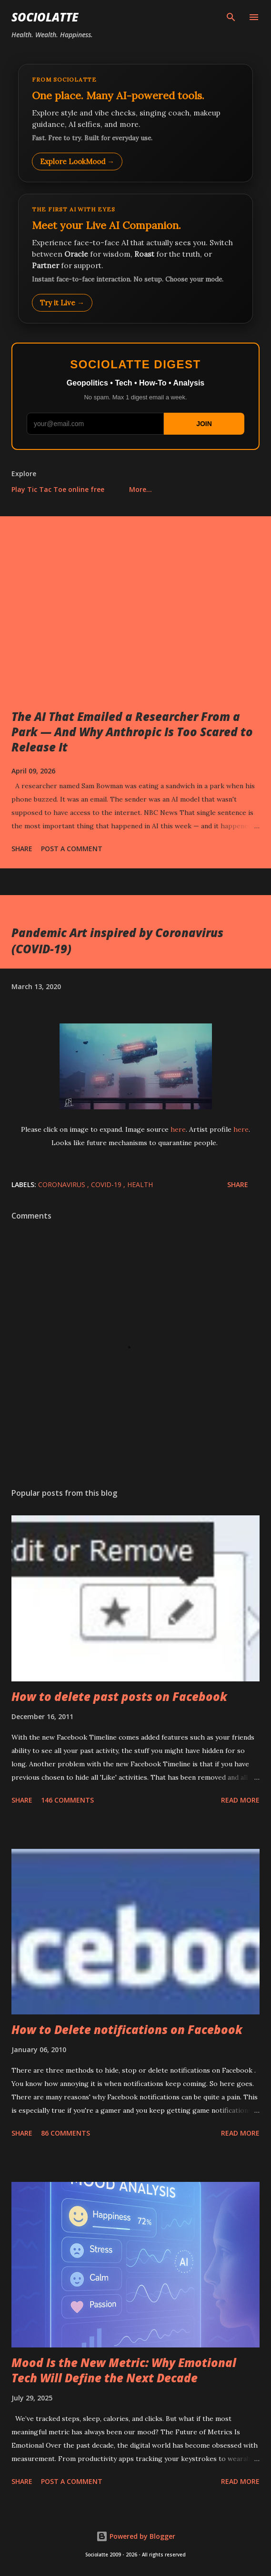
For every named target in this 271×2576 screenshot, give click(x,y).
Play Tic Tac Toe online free (57, 489)
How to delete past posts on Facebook (119, 1696)
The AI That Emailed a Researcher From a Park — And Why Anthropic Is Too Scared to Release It (132, 732)
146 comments (67, 1799)
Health (140, 1184)
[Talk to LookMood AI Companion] (135, 258)
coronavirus (62, 1184)
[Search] (231, 17)
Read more (240, 1799)
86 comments (65, 2133)
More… (140, 489)
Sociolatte (44, 17)
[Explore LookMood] (135, 123)
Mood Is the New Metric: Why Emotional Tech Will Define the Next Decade (123, 2370)
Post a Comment (71, 848)
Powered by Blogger (135, 2536)
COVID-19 (107, 1184)
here (178, 1129)
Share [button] (21, 848)
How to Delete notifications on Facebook (126, 2029)
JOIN (204, 424)
